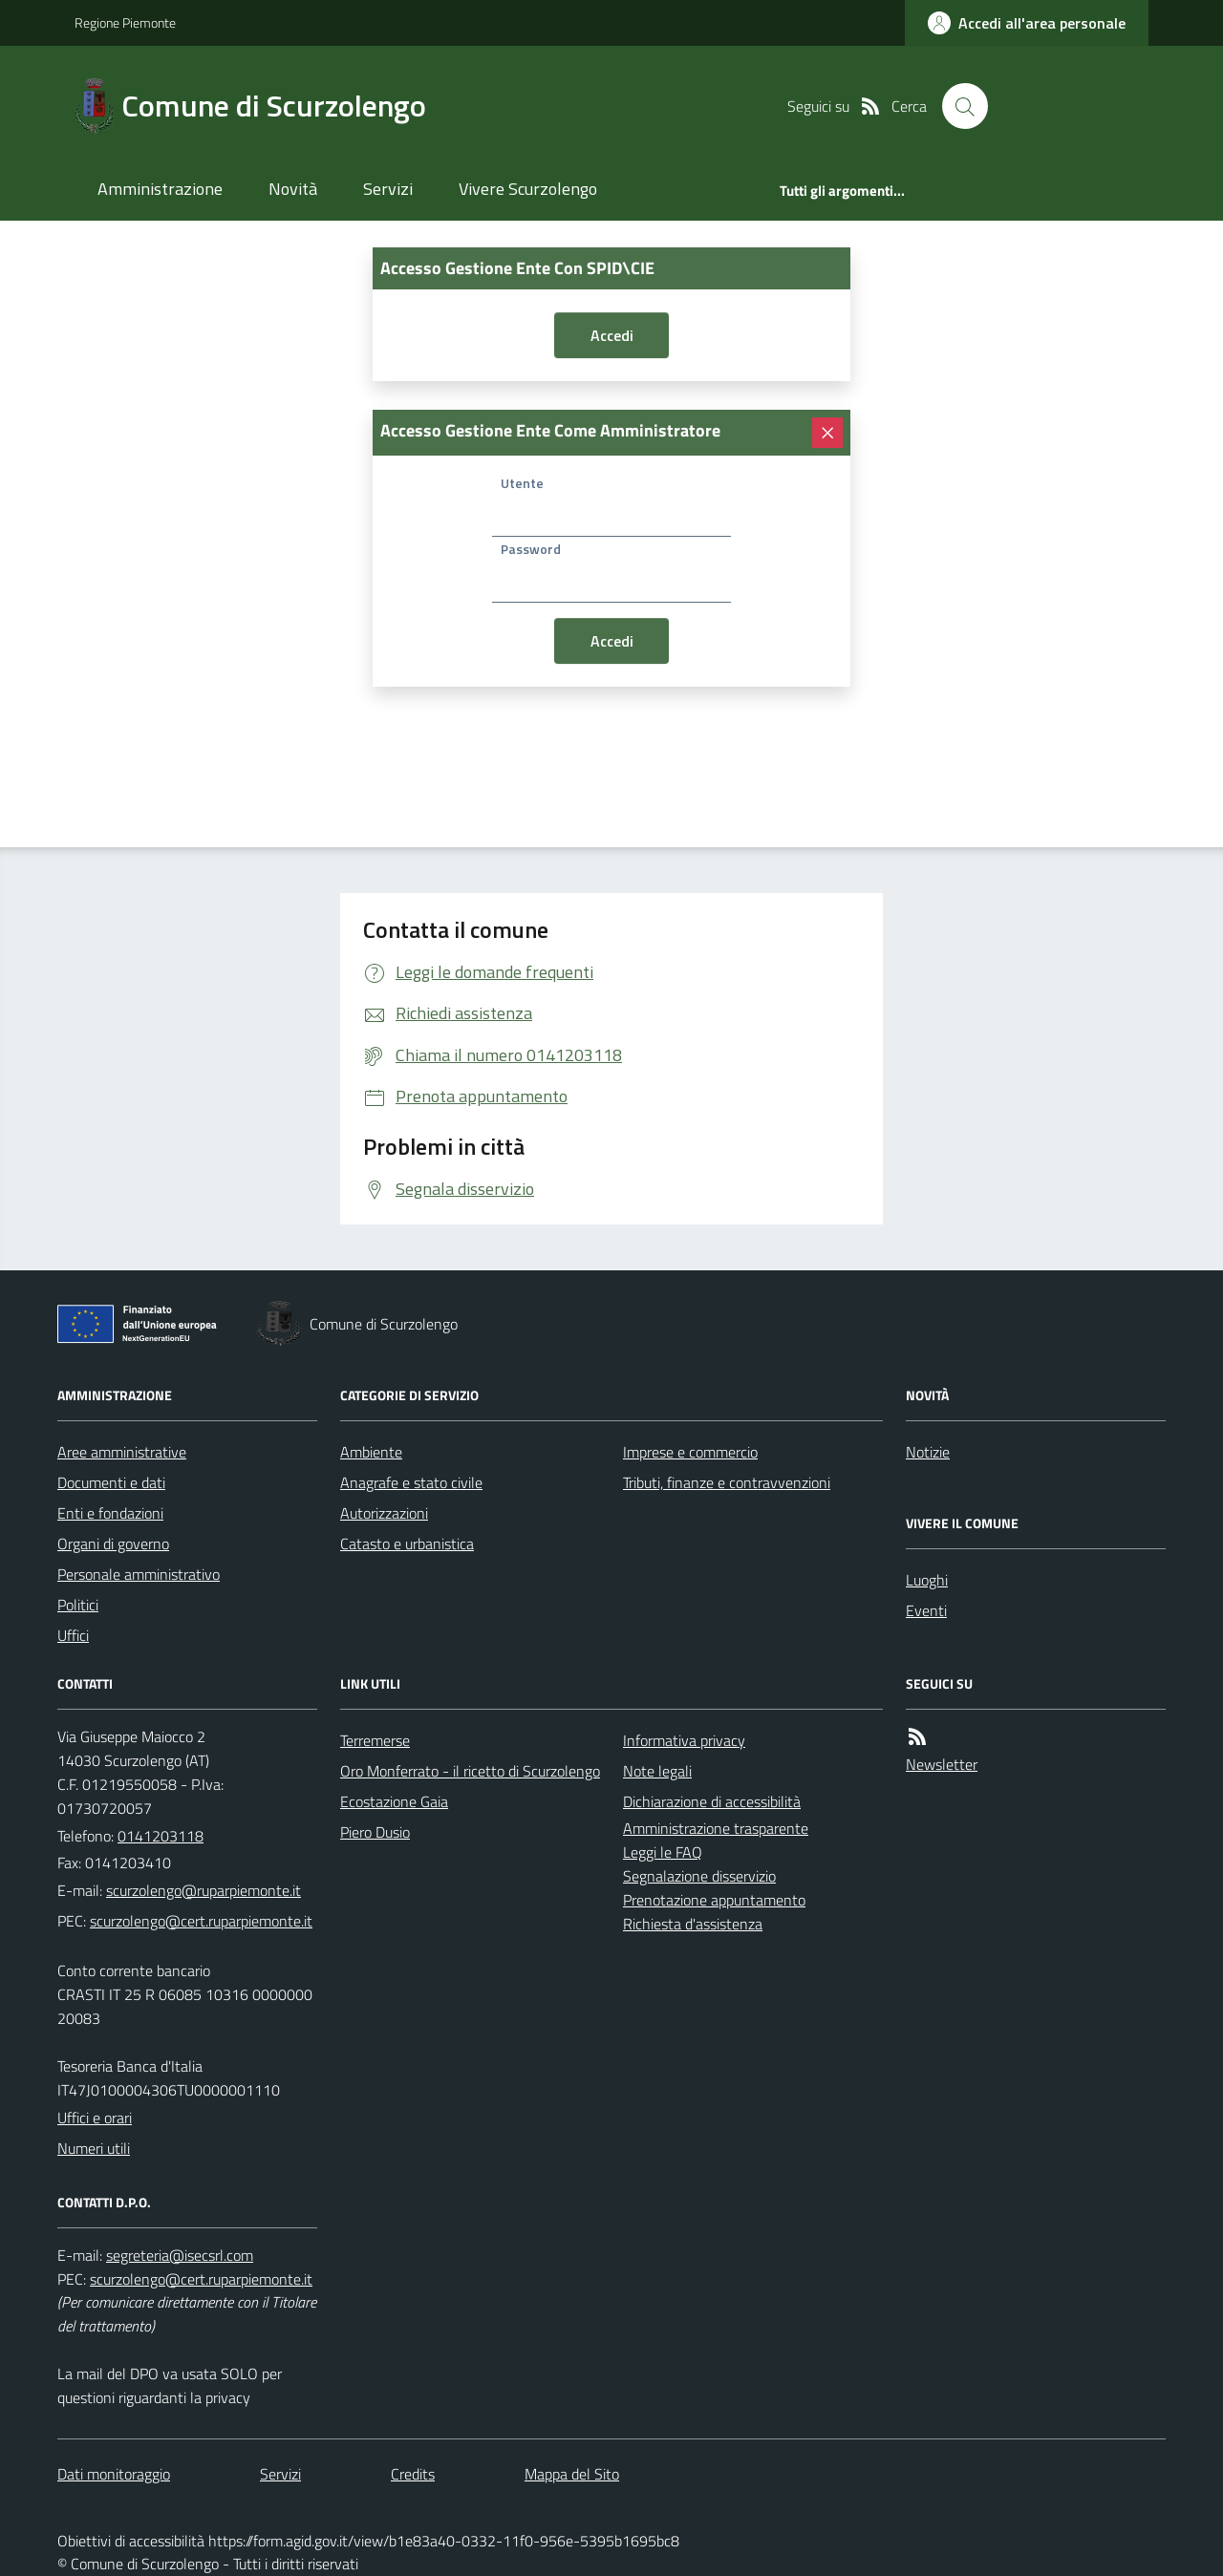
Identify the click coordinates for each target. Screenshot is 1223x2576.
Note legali (657, 1770)
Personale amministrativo (138, 1574)
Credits (413, 2473)
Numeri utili (93, 2148)
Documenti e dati (111, 1482)
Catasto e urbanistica (407, 1543)
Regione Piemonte (125, 22)
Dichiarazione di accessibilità (712, 1801)
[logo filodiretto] (1079, 106)
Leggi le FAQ (662, 1852)
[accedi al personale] (1026, 23)
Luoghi (927, 1579)
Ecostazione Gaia (394, 1801)
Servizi (388, 189)
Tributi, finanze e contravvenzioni (726, 1482)
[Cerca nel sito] (965, 106)
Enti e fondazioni (110, 1512)
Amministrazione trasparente (715, 1828)
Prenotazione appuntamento (714, 1899)
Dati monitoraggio (113, 2473)
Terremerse (375, 1740)
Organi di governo (113, 1543)
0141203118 (161, 1835)
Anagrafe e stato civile (411, 1482)
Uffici (73, 1635)
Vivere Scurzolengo (528, 189)
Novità (292, 189)
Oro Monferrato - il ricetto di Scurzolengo (470, 1770)
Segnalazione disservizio (699, 1875)
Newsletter (941, 1764)
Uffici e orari (94, 2117)
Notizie (928, 1451)
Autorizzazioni (384, 1512)
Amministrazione (160, 189)
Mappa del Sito (572, 2473)
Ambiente (371, 1451)
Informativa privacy (684, 1740)
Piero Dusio (375, 1831)
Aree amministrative (121, 1451)
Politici (77, 1604)
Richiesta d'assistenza (692, 1923)
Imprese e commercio (690, 1451)
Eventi (926, 1610)
